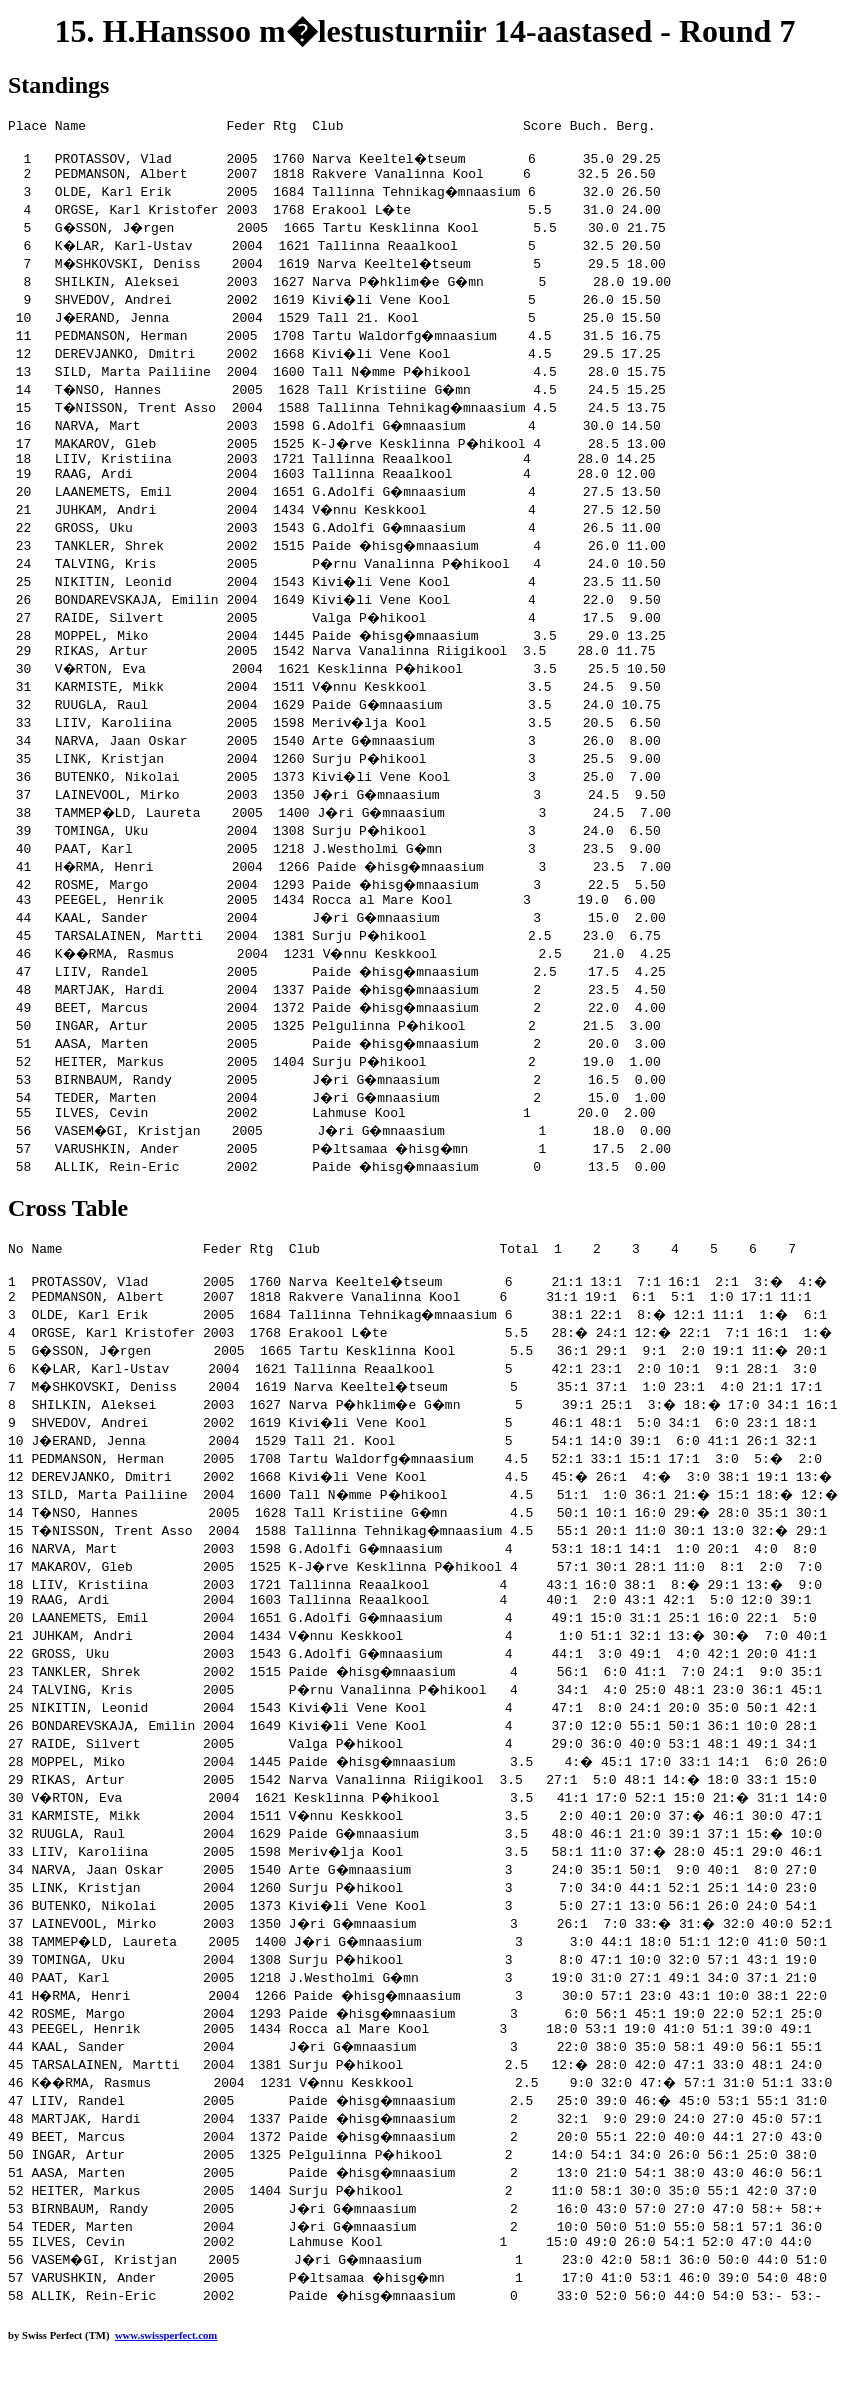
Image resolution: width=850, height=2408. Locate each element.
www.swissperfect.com (166, 2377)
